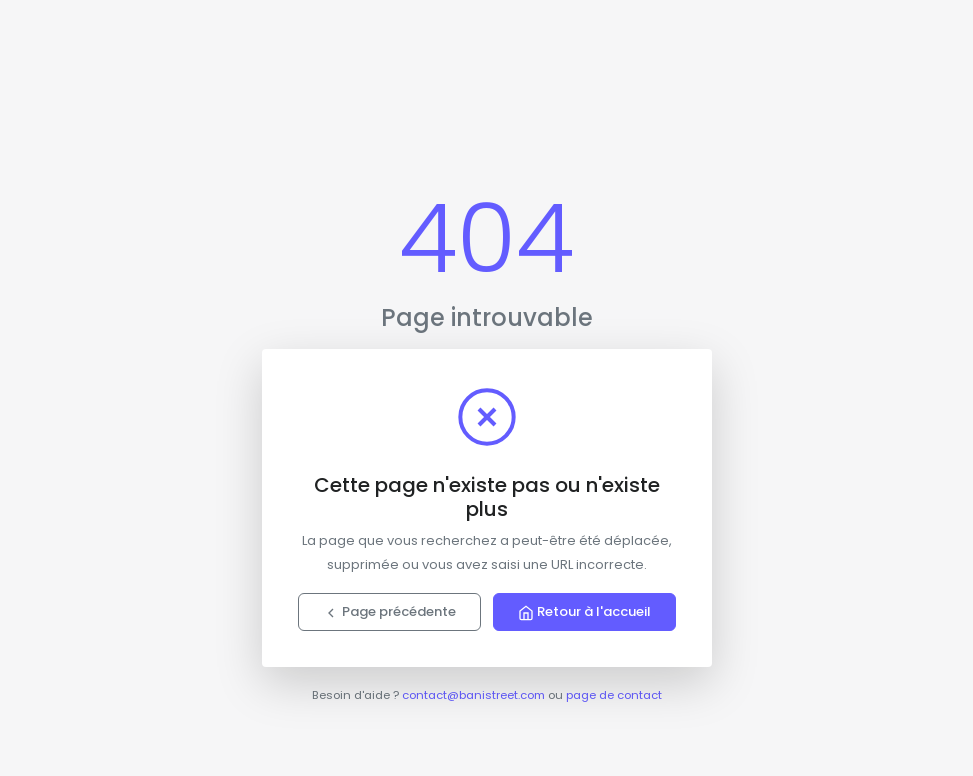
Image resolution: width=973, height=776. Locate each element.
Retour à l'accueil (584, 611)
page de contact (614, 695)
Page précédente (389, 611)
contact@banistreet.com (473, 695)
